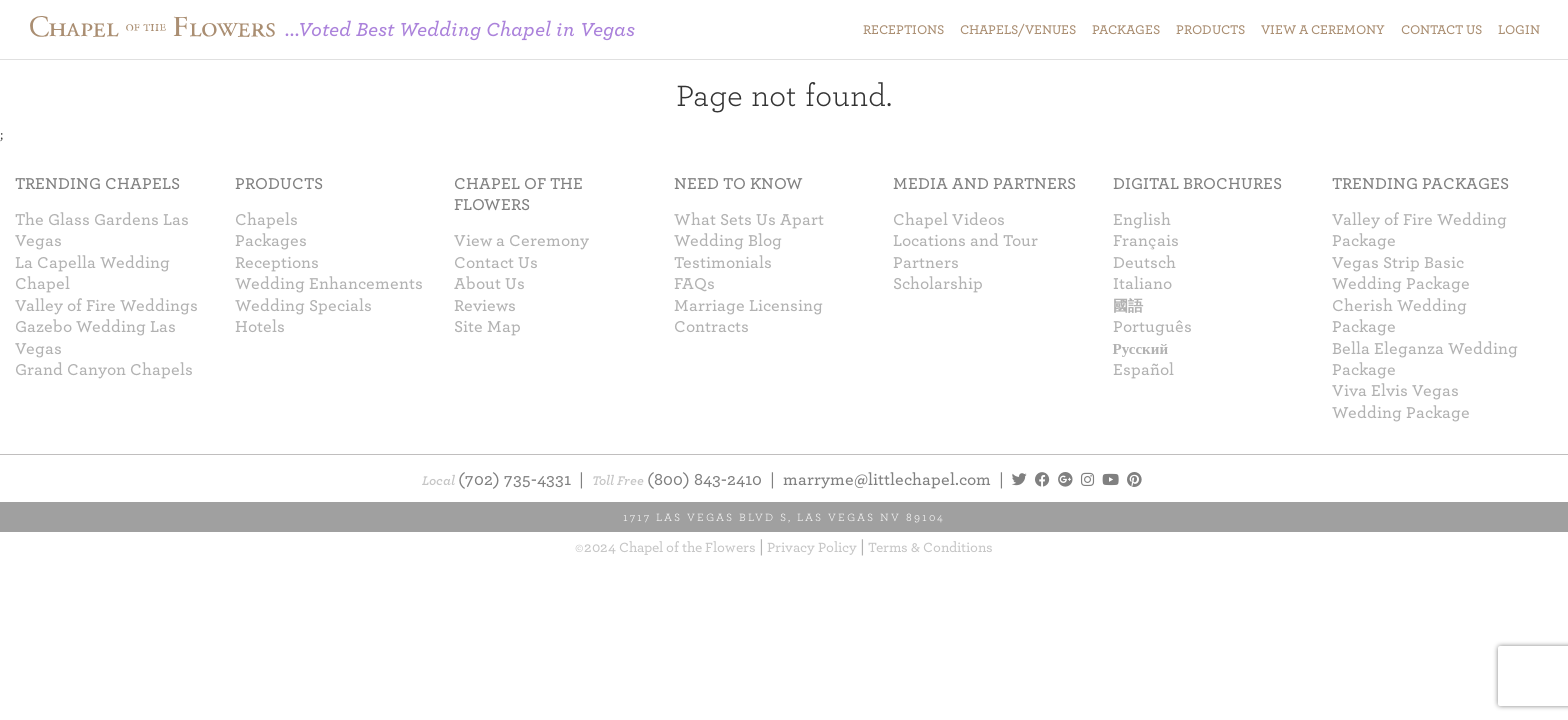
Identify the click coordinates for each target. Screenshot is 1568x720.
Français (1146, 241)
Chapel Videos (949, 220)
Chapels (266, 220)
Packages (271, 241)
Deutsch (1144, 263)
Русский (1140, 349)
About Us (489, 284)
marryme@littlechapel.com (887, 480)
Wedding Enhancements (329, 284)
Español (1143, 370)
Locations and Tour (965, 241)
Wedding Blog (728, 241)
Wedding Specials (303, 306)
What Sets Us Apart (749, 220)
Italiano (1142, 284)
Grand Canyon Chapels (104, 370)
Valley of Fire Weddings (106, 306)
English (1142, 220)
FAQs (694, 284)
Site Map (487, 327)
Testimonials (723, 263)
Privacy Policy (812, 547)
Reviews (485, 306)
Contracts (711, 327)
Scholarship (938, 284)
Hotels (260, 327)
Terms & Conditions (930, 547)
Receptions (277, 263)
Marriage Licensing (748, 306)
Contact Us (496, 263)
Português (1152, 327)
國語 (1128, 306)
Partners (926, 263)
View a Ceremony (521, 241)
